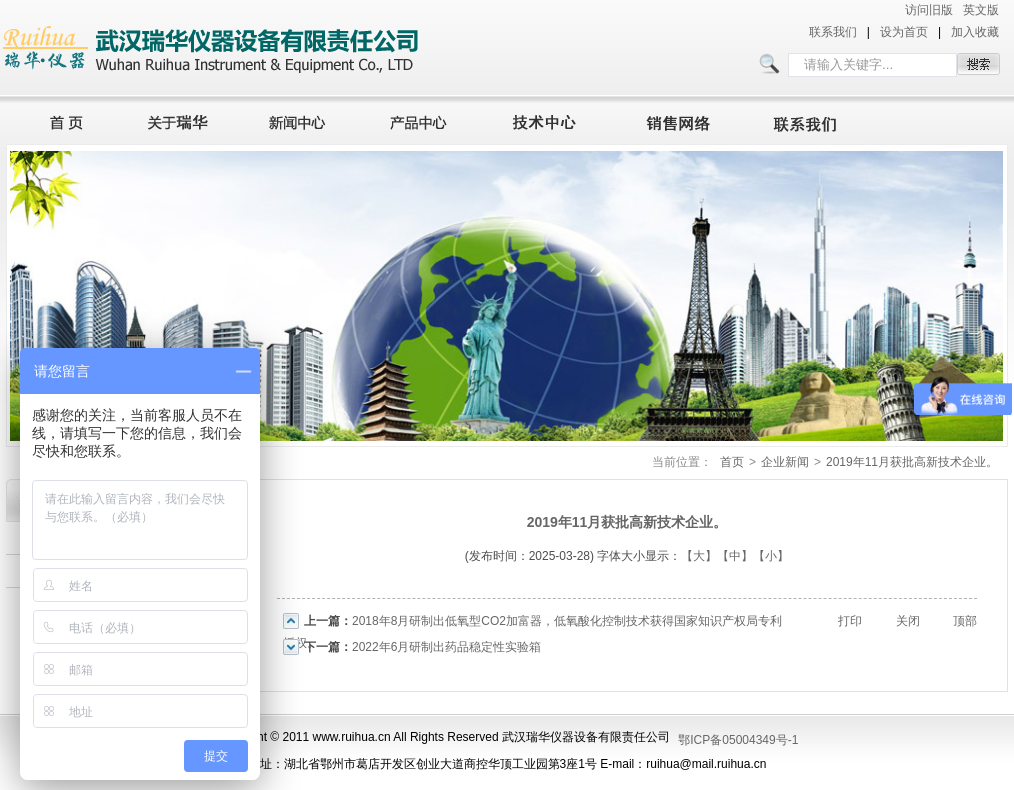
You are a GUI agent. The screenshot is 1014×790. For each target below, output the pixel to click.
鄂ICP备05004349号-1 (738, 740)
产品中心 (424, 120)
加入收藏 (975, 32)
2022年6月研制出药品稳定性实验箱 (446, 647)
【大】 (699, 556)
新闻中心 (300, 120)
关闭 (908, 621)
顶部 (965, 621)
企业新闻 (785, 462)
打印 (850, 621)
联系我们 (833, 32)
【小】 (771, 556)
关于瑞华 (178, 120)
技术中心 (553, 120)
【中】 (735, 556)
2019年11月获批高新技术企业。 (912, 462)
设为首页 (904, 32)
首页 (61, 120)
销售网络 (682, 120)
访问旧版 (929, 10)
